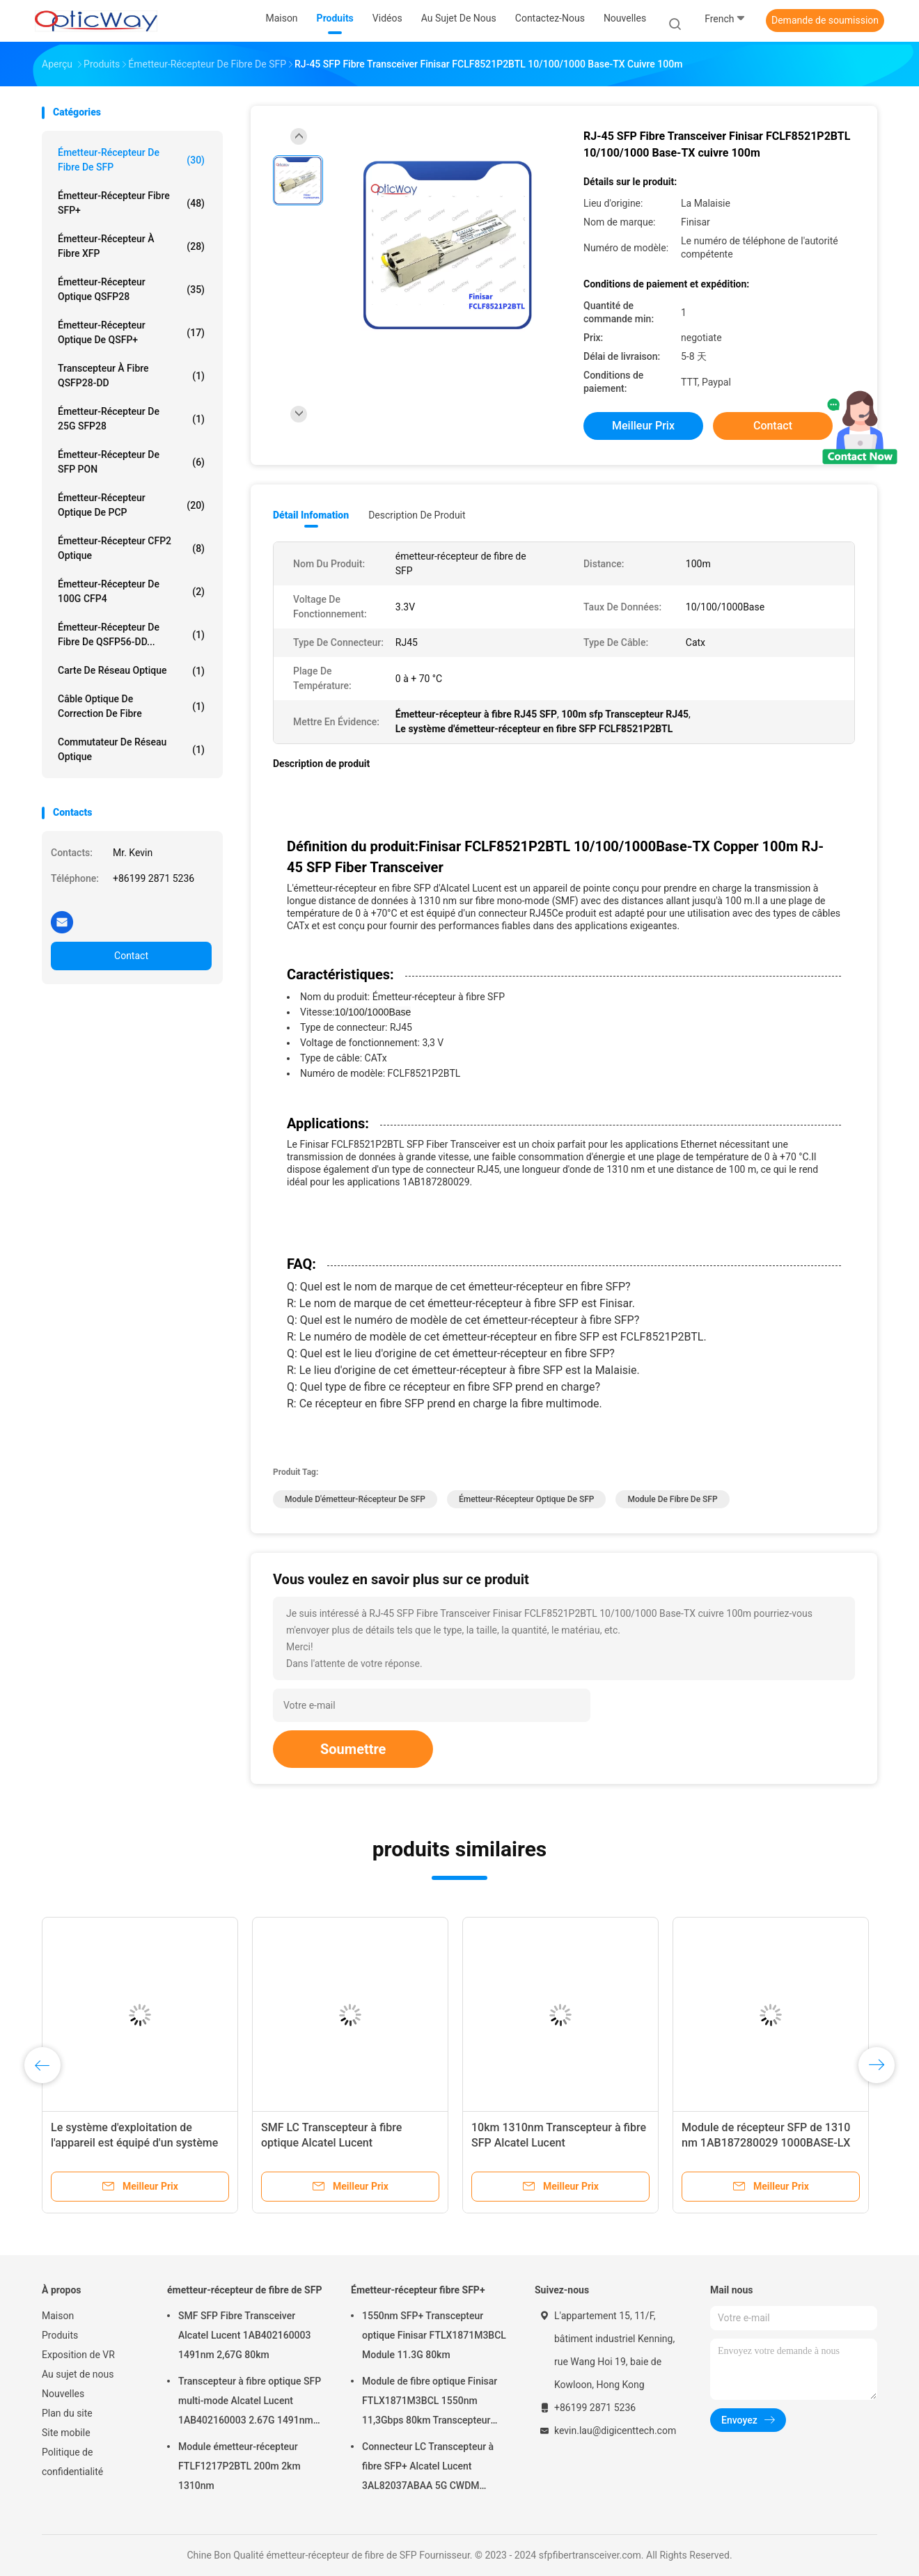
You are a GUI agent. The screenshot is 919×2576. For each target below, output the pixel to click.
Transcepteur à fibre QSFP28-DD (131, 375)
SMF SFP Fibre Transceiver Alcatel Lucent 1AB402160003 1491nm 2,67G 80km (244, 2335)
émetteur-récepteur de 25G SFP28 (131, 419)
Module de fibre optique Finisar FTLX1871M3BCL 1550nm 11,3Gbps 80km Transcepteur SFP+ (429, 2403)
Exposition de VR (78, 2354)
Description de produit (416, 515)
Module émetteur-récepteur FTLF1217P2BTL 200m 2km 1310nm (239, 2466)
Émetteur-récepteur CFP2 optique (131, 548)
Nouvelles (63, 2393)
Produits (60, 2335)
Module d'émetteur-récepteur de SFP (355, 1499)
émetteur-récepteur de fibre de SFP (131, 160)
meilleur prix (643, 425)
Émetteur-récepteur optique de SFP (527, 1499)
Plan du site (67, 2413)
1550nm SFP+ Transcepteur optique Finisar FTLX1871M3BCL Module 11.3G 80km (434, 2335)
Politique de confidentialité (72, 2462)
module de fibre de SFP (672, 1499)
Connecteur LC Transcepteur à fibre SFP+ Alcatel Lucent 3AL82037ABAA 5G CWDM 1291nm (428, 2468)
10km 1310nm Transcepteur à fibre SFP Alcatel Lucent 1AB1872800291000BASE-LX (558, 2143)
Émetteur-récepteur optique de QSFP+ (131, 332)
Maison (58, 2315)
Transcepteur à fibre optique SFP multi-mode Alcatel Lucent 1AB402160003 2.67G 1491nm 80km (249, 2403)
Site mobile (66, 2432)
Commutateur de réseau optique (131, 749)
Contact (131, 955)
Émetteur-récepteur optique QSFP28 (131, 289)
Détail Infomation (311, 515)
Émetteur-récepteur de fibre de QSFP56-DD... (131, 634)
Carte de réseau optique (131, 671)
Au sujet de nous (77, 2374)
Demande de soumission (825, 20)
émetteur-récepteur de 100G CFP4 (131, 591)
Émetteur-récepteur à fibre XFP (131, 246)
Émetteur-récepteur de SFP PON (131, 462)
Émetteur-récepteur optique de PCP (131, 505)
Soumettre (353, 1749)
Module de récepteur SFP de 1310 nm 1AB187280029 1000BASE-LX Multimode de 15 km (766, 2143)
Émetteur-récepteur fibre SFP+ (131, 203)
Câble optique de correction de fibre (131, 706)
